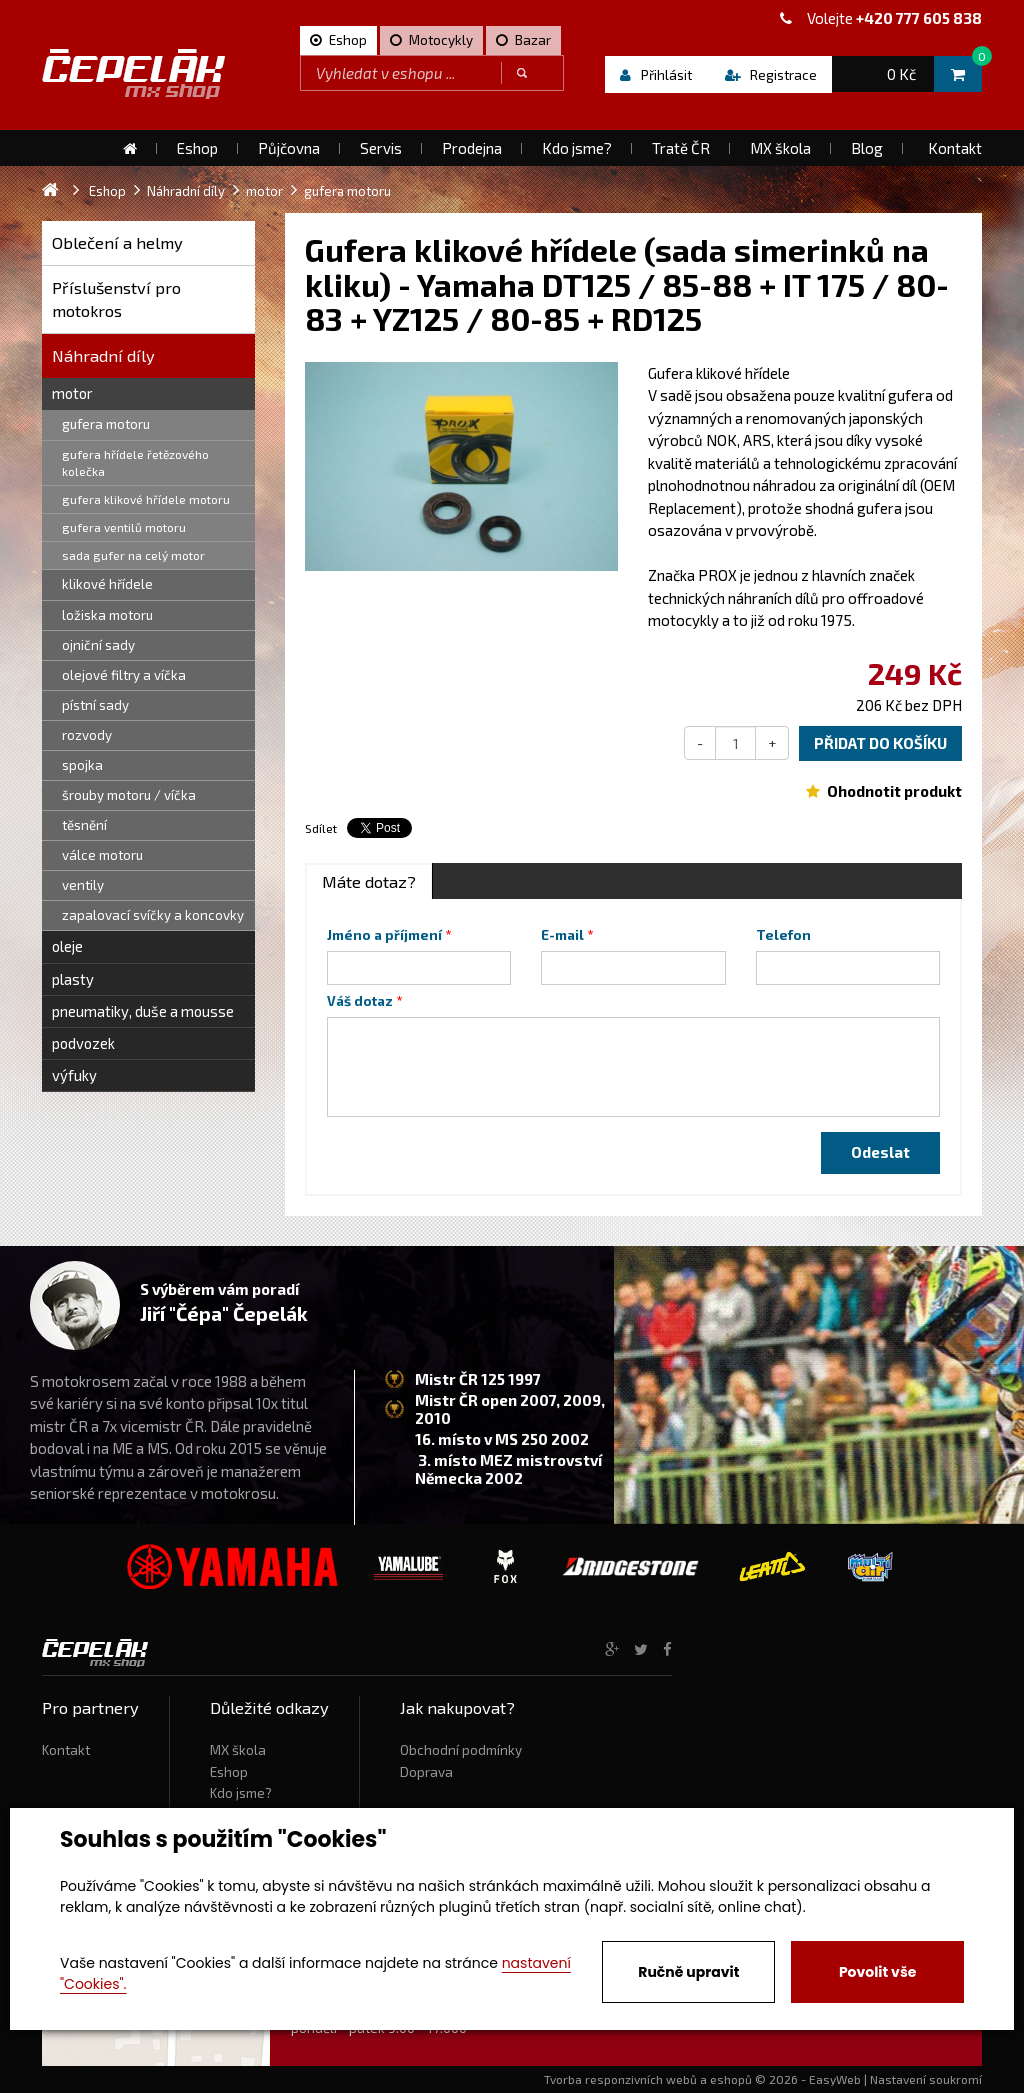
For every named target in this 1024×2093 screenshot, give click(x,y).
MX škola (238, 1750)
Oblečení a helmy (117, 242)
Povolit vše (877, 1972)
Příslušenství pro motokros (116, 299)
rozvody (87, 735)
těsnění (84, 825)
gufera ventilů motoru (124, 527)
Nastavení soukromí (926, 2079)
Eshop (229, 1772)
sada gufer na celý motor (133, 555)
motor (72, 393)
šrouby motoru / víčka (129, 795)
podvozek (83, 1043)
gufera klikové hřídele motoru (146, 499)
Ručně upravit (688, 1972)
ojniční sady (98, 645)
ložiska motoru (107, 615)
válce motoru (102, 855)
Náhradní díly (103, 355)
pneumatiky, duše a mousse (143, 1011)
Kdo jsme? (241, 1793)
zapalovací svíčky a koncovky (153, 915)
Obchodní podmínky (461, 1750)
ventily (83, 885)
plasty (73, 979)
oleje (67, 946)
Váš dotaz (360, 1001)
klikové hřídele (107, 584)
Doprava (426, 1772)
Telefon (783, 935)
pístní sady (95, 705)
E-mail (562, 935)
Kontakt (66, 1750)
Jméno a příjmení (384, 935)
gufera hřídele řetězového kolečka (135, 462)
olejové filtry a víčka (124, 675)
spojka (82, 765)
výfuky (74, 1075)
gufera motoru (106, 424)
